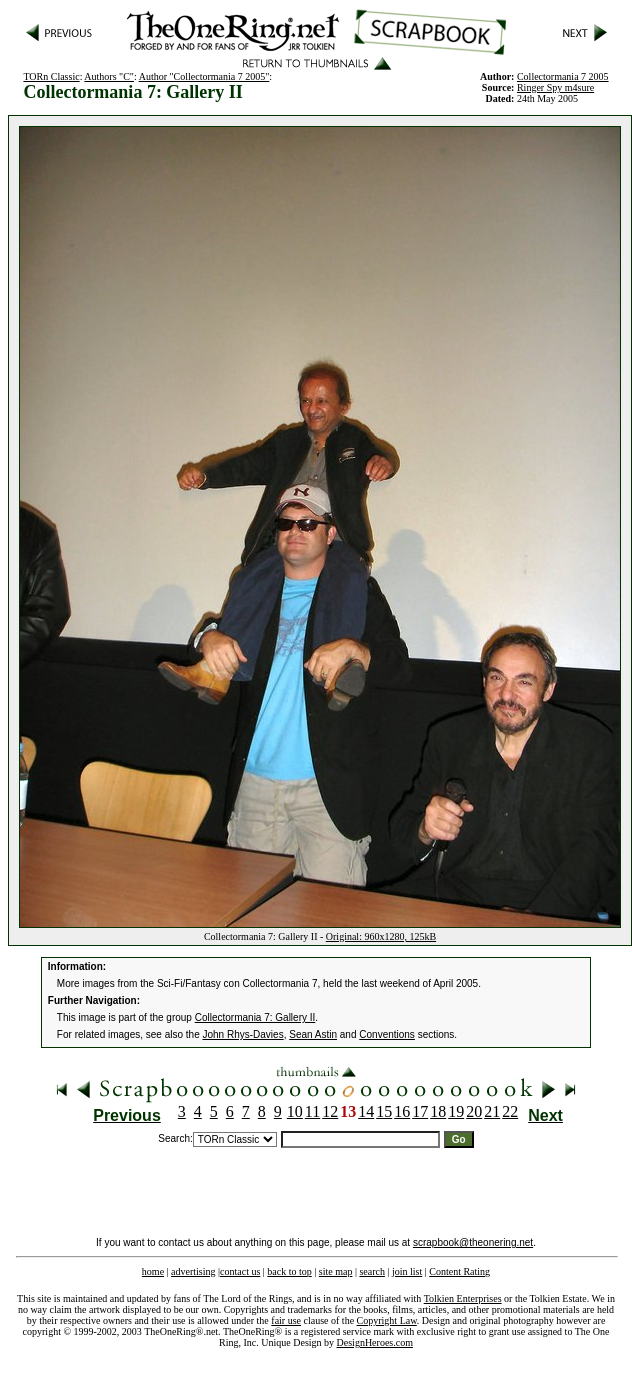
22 (510, 1111)
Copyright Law (387, 1320)
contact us (240, 1271)
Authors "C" (109, 76)
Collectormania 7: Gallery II (255, 1017)
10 (295, 1111)
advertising (193, 1271)
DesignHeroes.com (375, 1342)
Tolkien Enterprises (463, 1298)
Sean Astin (313, 1034)
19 (456, 1111)
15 (384, 1111)
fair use (286, 1320)
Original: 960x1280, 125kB (381, 936)
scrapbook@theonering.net (473, 1242)
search (372, 1271)
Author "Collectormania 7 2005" (204, 76)
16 (402, 1111)
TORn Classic (51, 76)
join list (407, 1271)
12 (330, 1111)
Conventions (387, 1034)
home (153, 1271)
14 (366, 1111)
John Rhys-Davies (243, 1034)
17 (420, 1111)
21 (492, 1111)
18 (438, 1111)
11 (312, 1111)
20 (474, 1111)
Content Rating (459, 1271)
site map (336, 1271)
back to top (289, 1271)
